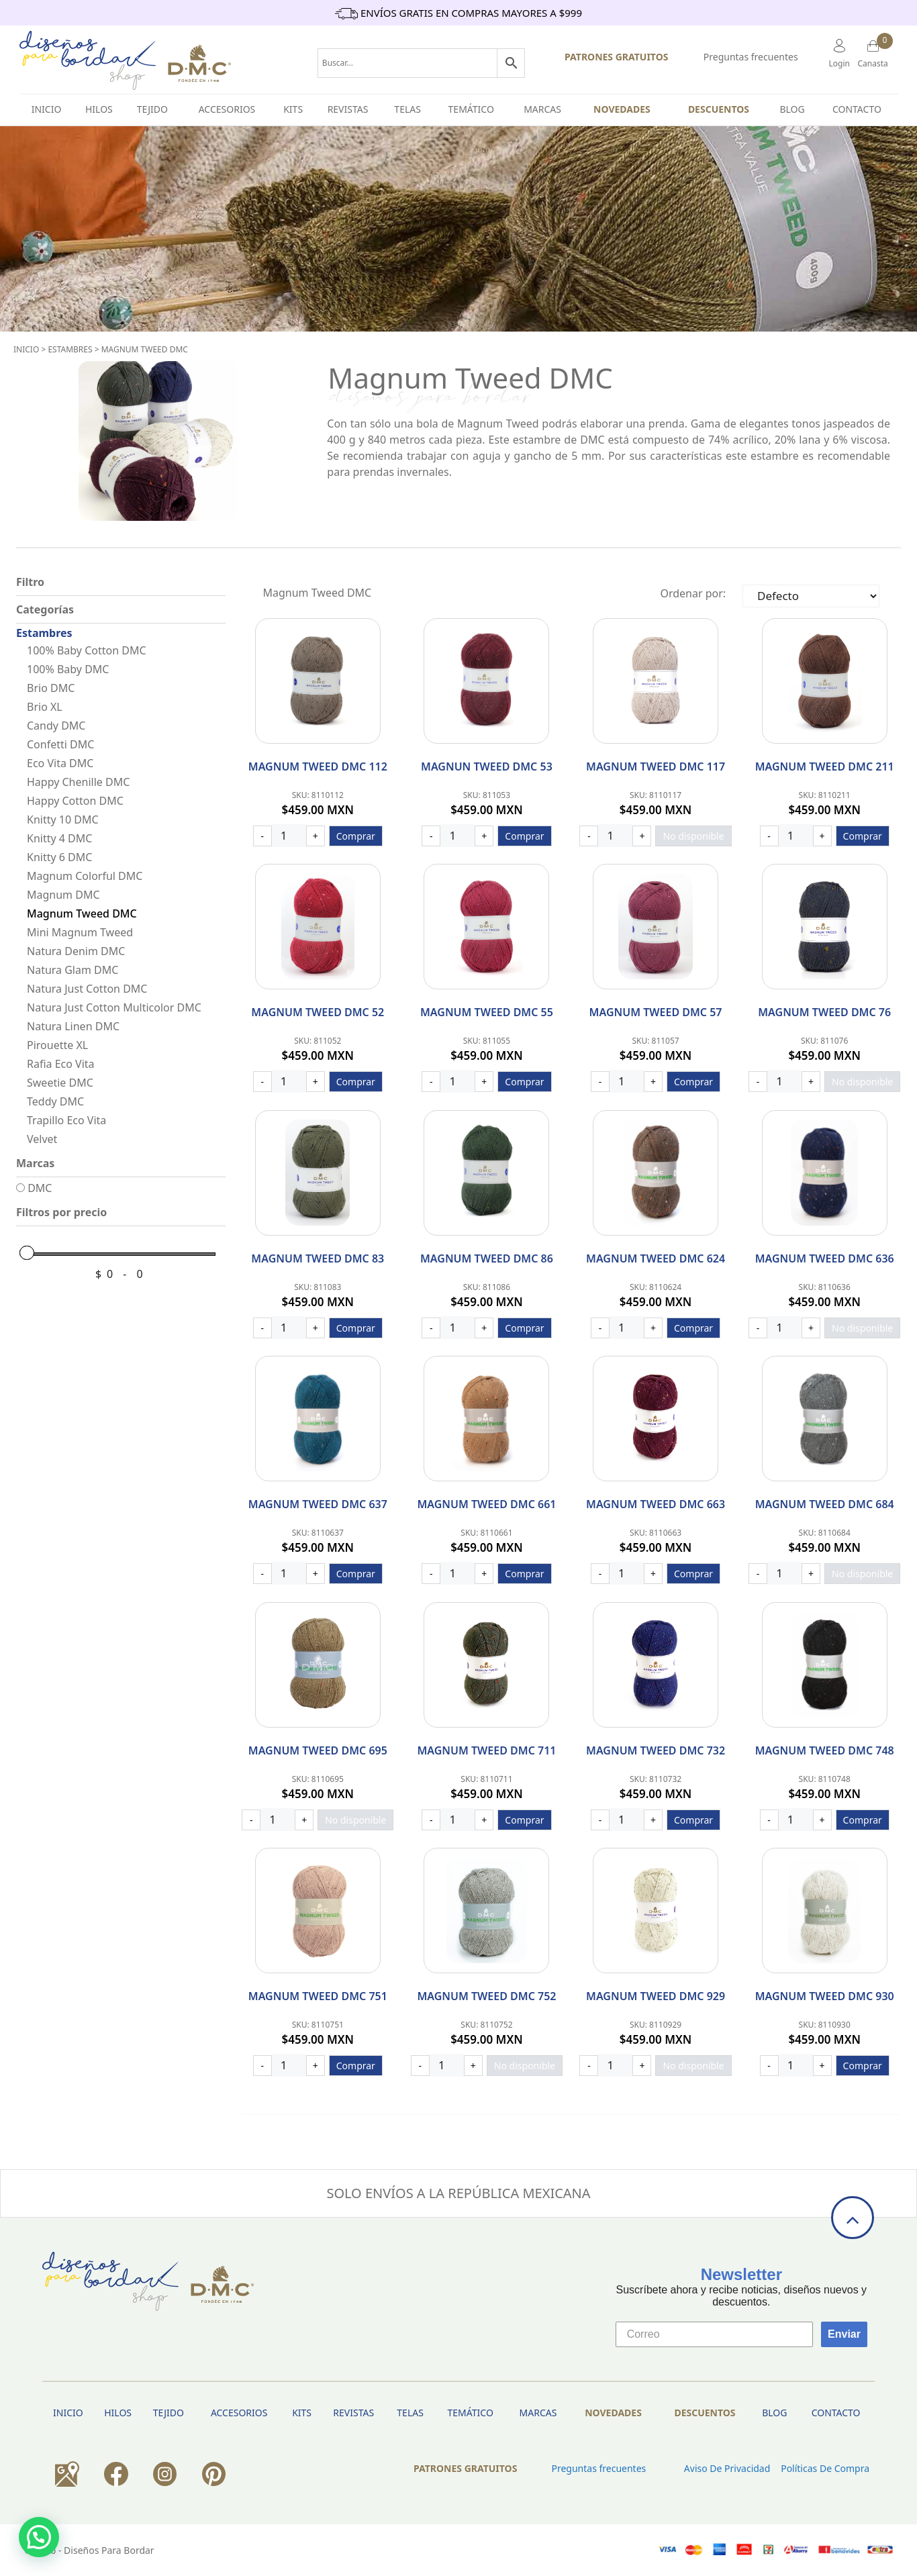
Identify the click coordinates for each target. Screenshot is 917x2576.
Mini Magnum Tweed (80, 932)
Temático (471, 109)
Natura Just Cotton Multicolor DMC (114, 1007)
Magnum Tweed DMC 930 (824, 1996)
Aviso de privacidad (727, 2468)
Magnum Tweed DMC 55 (486, 1012)
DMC (34, 1188)
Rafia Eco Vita (61, 1063)
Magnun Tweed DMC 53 (486, 766)
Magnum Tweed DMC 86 (486, 1258)
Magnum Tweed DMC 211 (824, 766)
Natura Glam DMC (72, 969)
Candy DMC (56, 725)
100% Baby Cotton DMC (86, 650)
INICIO (47, 109)
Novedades (621, 109)
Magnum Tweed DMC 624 (655, 1258)
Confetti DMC (60, 744)
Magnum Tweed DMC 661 (486, 1504)
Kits (293, 109)
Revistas (348, 109)
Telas (407, 109)
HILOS (99, 109)
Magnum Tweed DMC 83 (317, 1258)
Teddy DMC (55, 1101)
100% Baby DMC (68, 669)
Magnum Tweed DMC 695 (317, 1750)
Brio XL (44, 706)
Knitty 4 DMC (59, 838)
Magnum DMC (63, 894)
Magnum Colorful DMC (84, 876)
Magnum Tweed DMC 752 (486, 1996)
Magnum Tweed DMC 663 (655, 1504)
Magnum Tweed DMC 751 (317, 1996)
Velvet (42, 1139)
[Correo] (714, 2334)
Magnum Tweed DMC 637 (317, 1504)
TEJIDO (152, 109)
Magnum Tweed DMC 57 (655, 1012)
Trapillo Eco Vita (66, 1120)
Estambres (70, 349)
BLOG (791, 109)
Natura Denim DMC (76, 951)
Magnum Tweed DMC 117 (655, 766)
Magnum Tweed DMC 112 (317, 766)
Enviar (844, 2334)
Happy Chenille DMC (78, 782)
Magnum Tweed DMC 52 (317, 1012)
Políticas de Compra (825, 2468)
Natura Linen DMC (73, 1026)
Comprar (355, 836)
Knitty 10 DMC (63, 819)
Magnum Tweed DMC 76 (824, 1012)
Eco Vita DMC (60, 763)
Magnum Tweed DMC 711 (486, 1750)
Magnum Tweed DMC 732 (655, 1750)
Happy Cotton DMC (75, 800)
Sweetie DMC (60, 1082)
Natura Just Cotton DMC (87, 988)
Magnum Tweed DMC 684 (824, 1504)
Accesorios (227, 109)
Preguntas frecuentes (751, 56)
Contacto (856, 109)
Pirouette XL (57, 1045)
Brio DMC (51, 688)
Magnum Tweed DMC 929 (655, 1996)
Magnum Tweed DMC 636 (824, 1258)
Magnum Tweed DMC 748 (824, 1750)
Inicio (26, 349)
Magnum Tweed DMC (144, 349)
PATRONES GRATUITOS (616, 56)
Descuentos (718, 109)
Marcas (542, 109)
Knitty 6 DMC (59, 857)
